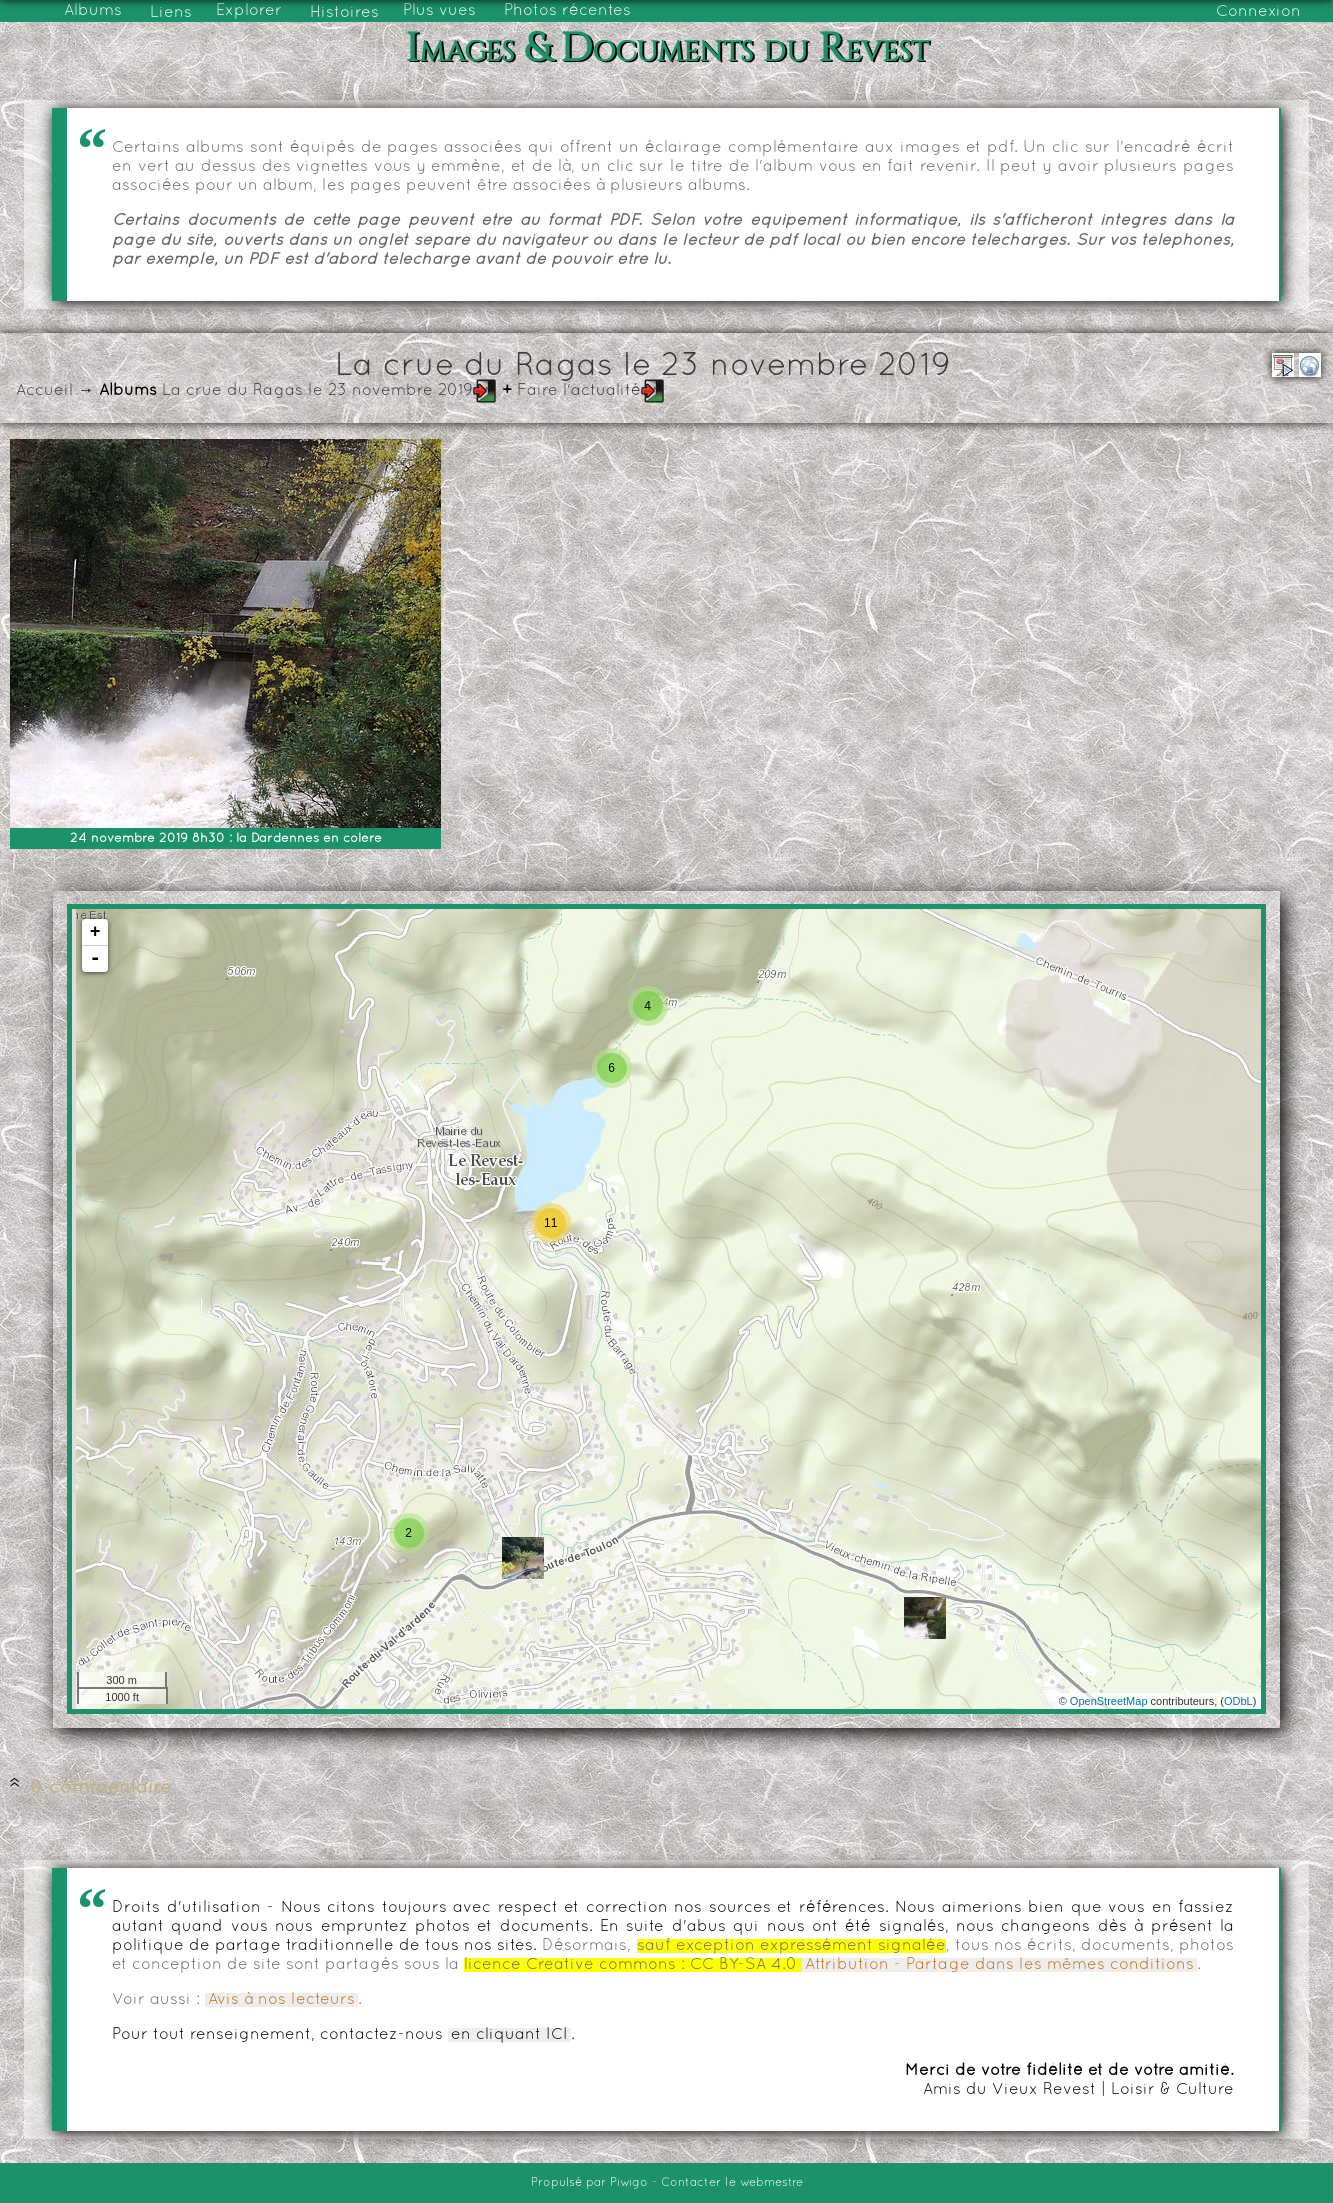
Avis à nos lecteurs (281, 2000)
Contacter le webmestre (732, 2183)
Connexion (1258, 12)
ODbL (1238, 1701)
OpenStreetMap (1109, 1701)
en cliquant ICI (509, 2035)
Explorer (249, 11)
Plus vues (439, 11)
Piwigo (629, 2183)
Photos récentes (567, 11)
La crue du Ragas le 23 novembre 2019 (317, 391)
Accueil (44, 391)
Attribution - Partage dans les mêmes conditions (999, 1965)
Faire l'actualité (579, 391)
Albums (93, 11)
